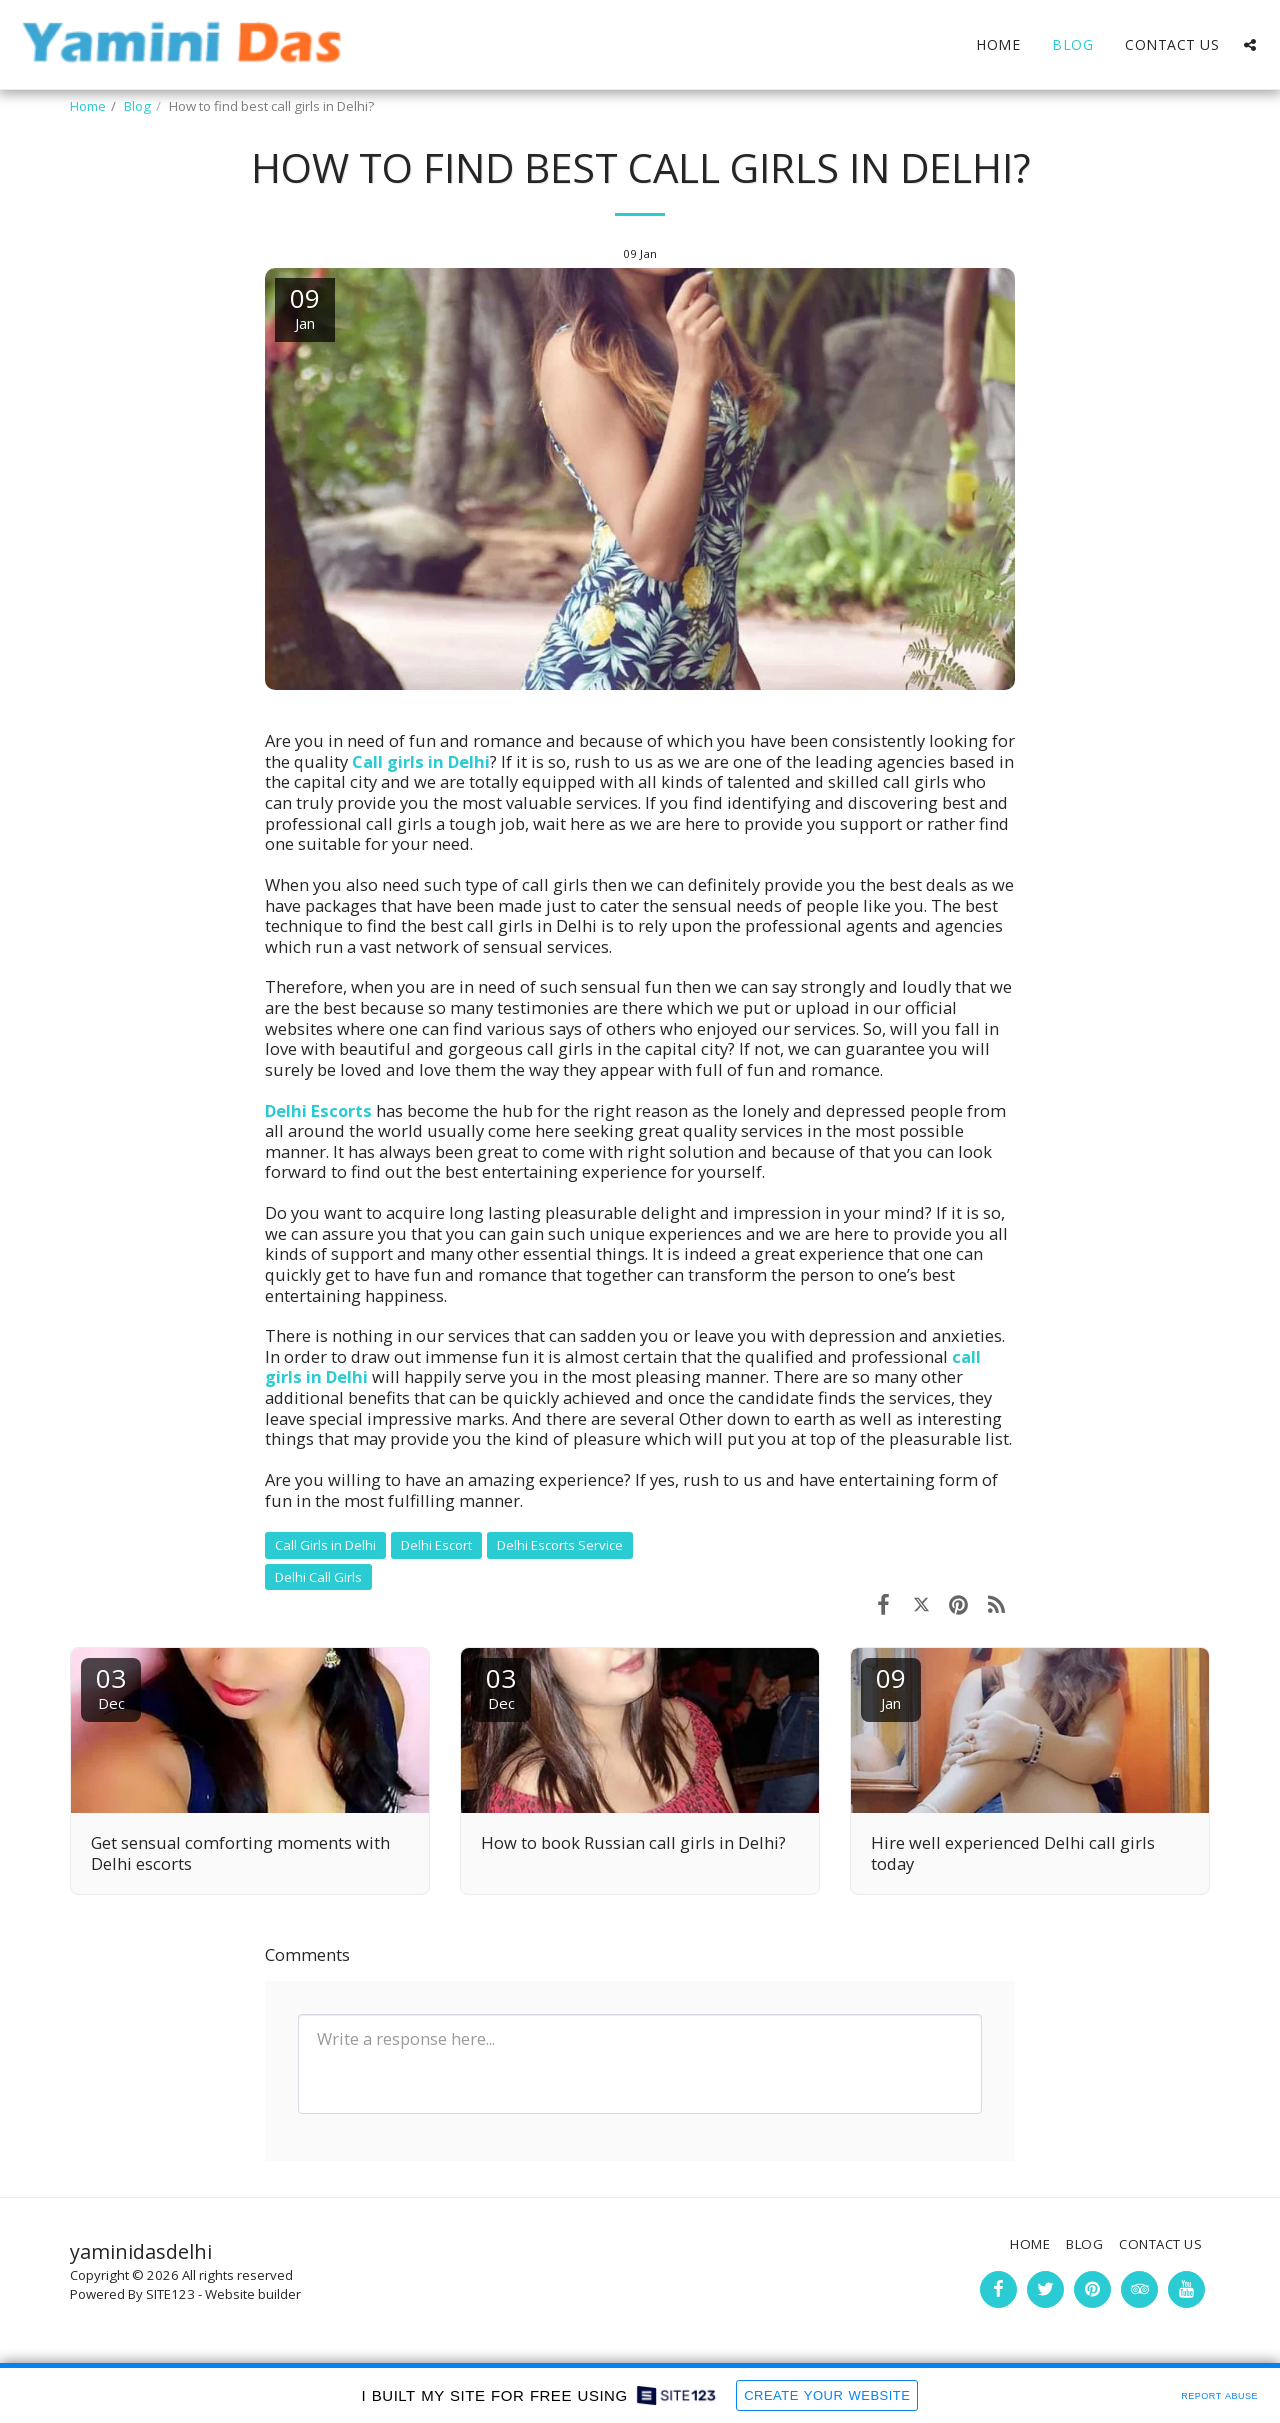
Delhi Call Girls (318, 1577)
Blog (137, 106)
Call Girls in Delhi (325, 1545)
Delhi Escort (436, 1545)
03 (111, 1686)
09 (891, 1686)
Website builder (253, 2294)
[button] (1250, 45)
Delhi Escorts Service (560, 1545)
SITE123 (170, 2294)
